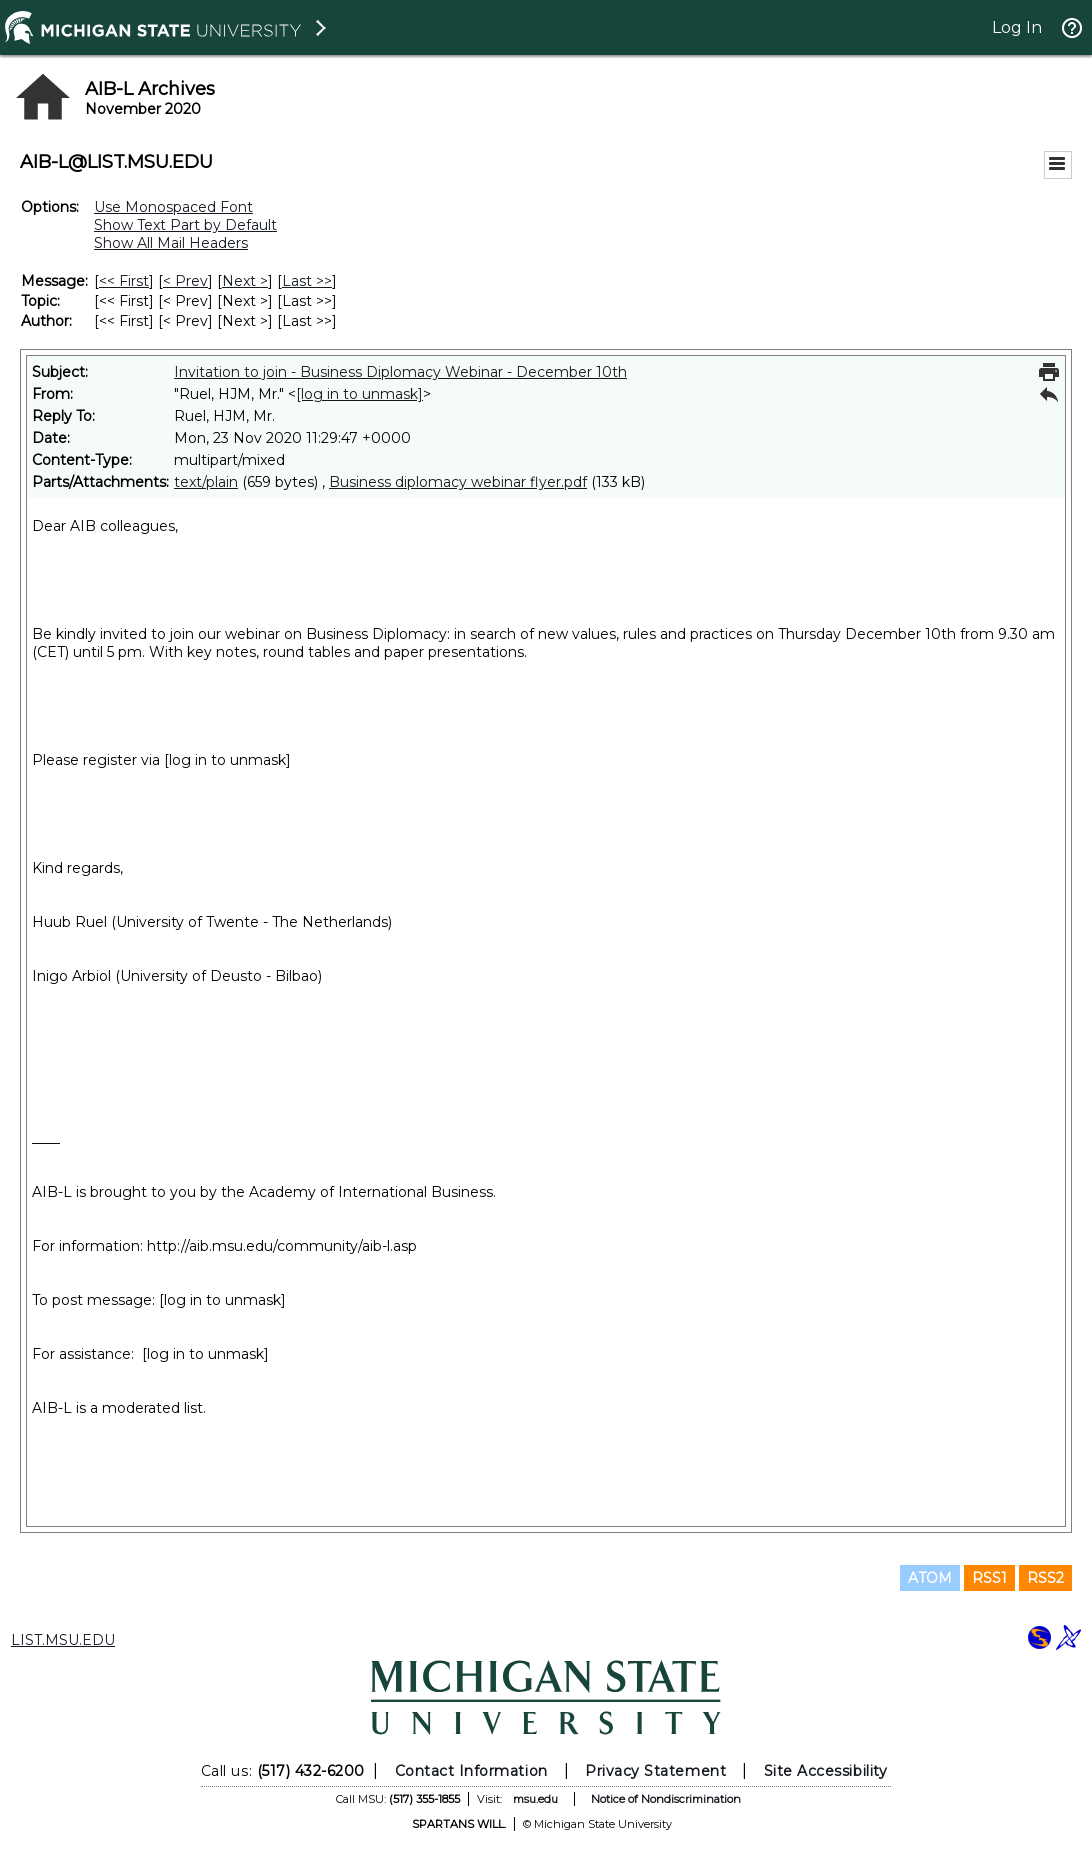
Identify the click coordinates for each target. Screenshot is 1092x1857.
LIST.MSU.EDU (63, 1640)
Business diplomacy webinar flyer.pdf (458, 482)
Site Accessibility (826, 1771)
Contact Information (471, 1771)
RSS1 (989, 1578)
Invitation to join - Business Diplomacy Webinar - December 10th (400, 372)
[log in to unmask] (359, 394)
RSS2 (1045, 1578)
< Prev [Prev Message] (185, 281)
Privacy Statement (655, 1771)
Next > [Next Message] (245, 281)
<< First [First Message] (124, 281)
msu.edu (535, 1799)
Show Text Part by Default (185, 225)
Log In (1017, 27)
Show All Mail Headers (171, 243)
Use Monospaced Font (173, 207)
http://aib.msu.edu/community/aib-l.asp (282, 1246)
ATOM (930, 1578)
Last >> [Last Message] (307, 281)
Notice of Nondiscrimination (666, 1799)
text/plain (206, 482)
